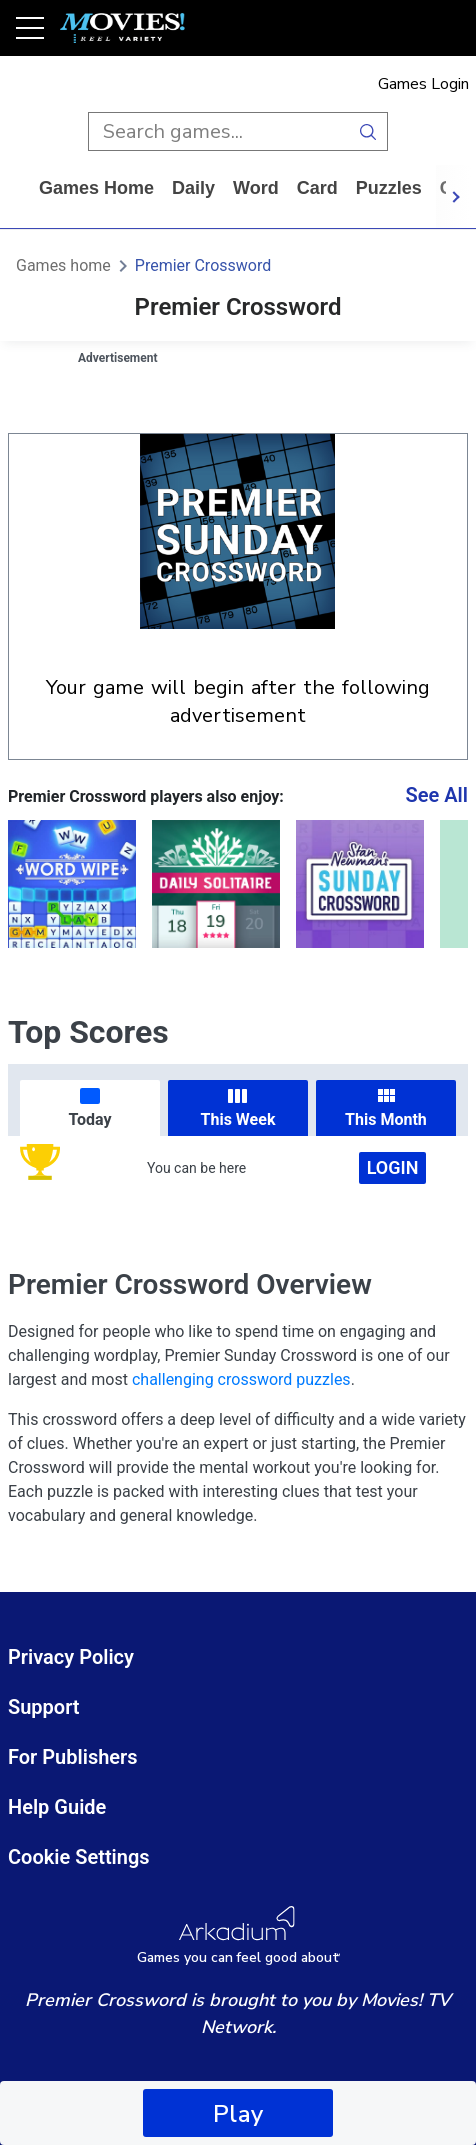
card (317, 188)
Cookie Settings (79, 1857)
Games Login (423, 84)
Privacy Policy (71, 1657)
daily (193, 188)
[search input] (218, 131)
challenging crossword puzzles (241, 1379)
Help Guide (57, 1807)
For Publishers (73, 1757)
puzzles (389, 188)
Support (44, 1707)
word (256, 188)
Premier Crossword (203, 265)
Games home (96, 188)
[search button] (368, 131)
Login (393, 1167)
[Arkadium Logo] (238, 1935)
